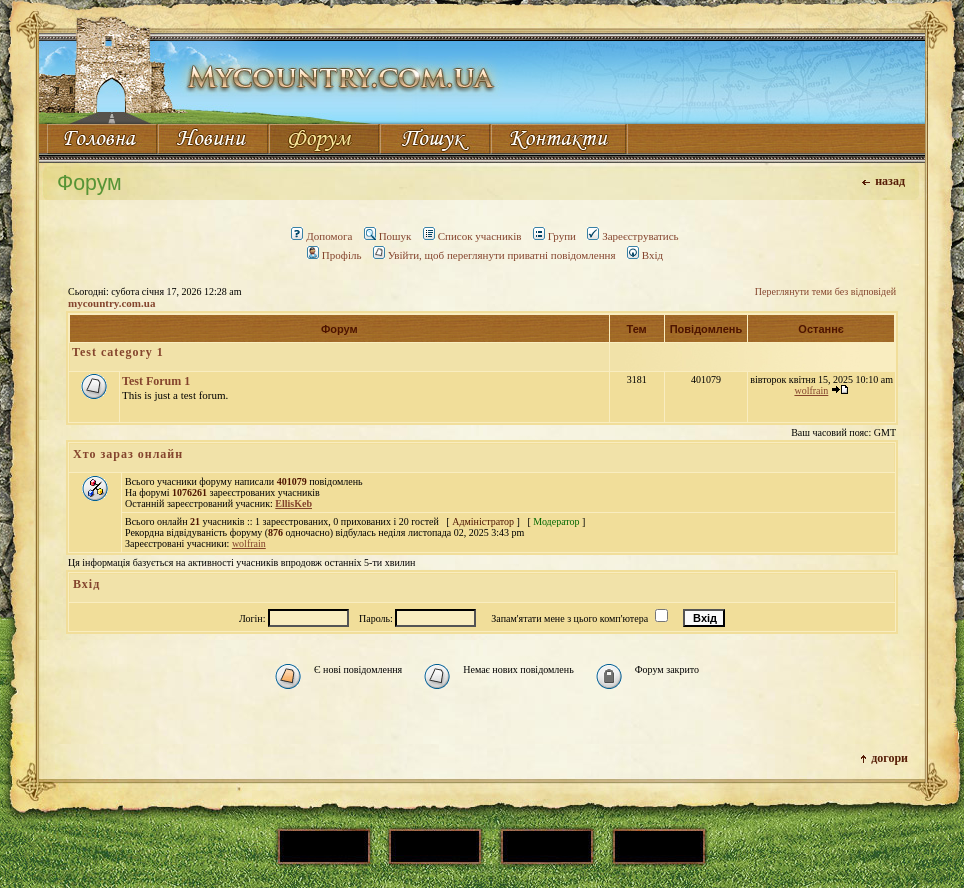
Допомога (321, 236)
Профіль (334, 255)
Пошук (388, 236)
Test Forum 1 (156, 381)
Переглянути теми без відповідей (825, 291)
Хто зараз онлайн (128, 454)
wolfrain (811, 390)
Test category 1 (118, 352)
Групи (554, 236)
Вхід (645, 255)
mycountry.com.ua (111, 303)
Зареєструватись (632, 236)
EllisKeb (293, 503)
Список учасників (472, 236)
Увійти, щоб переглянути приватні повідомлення (494, 255)
